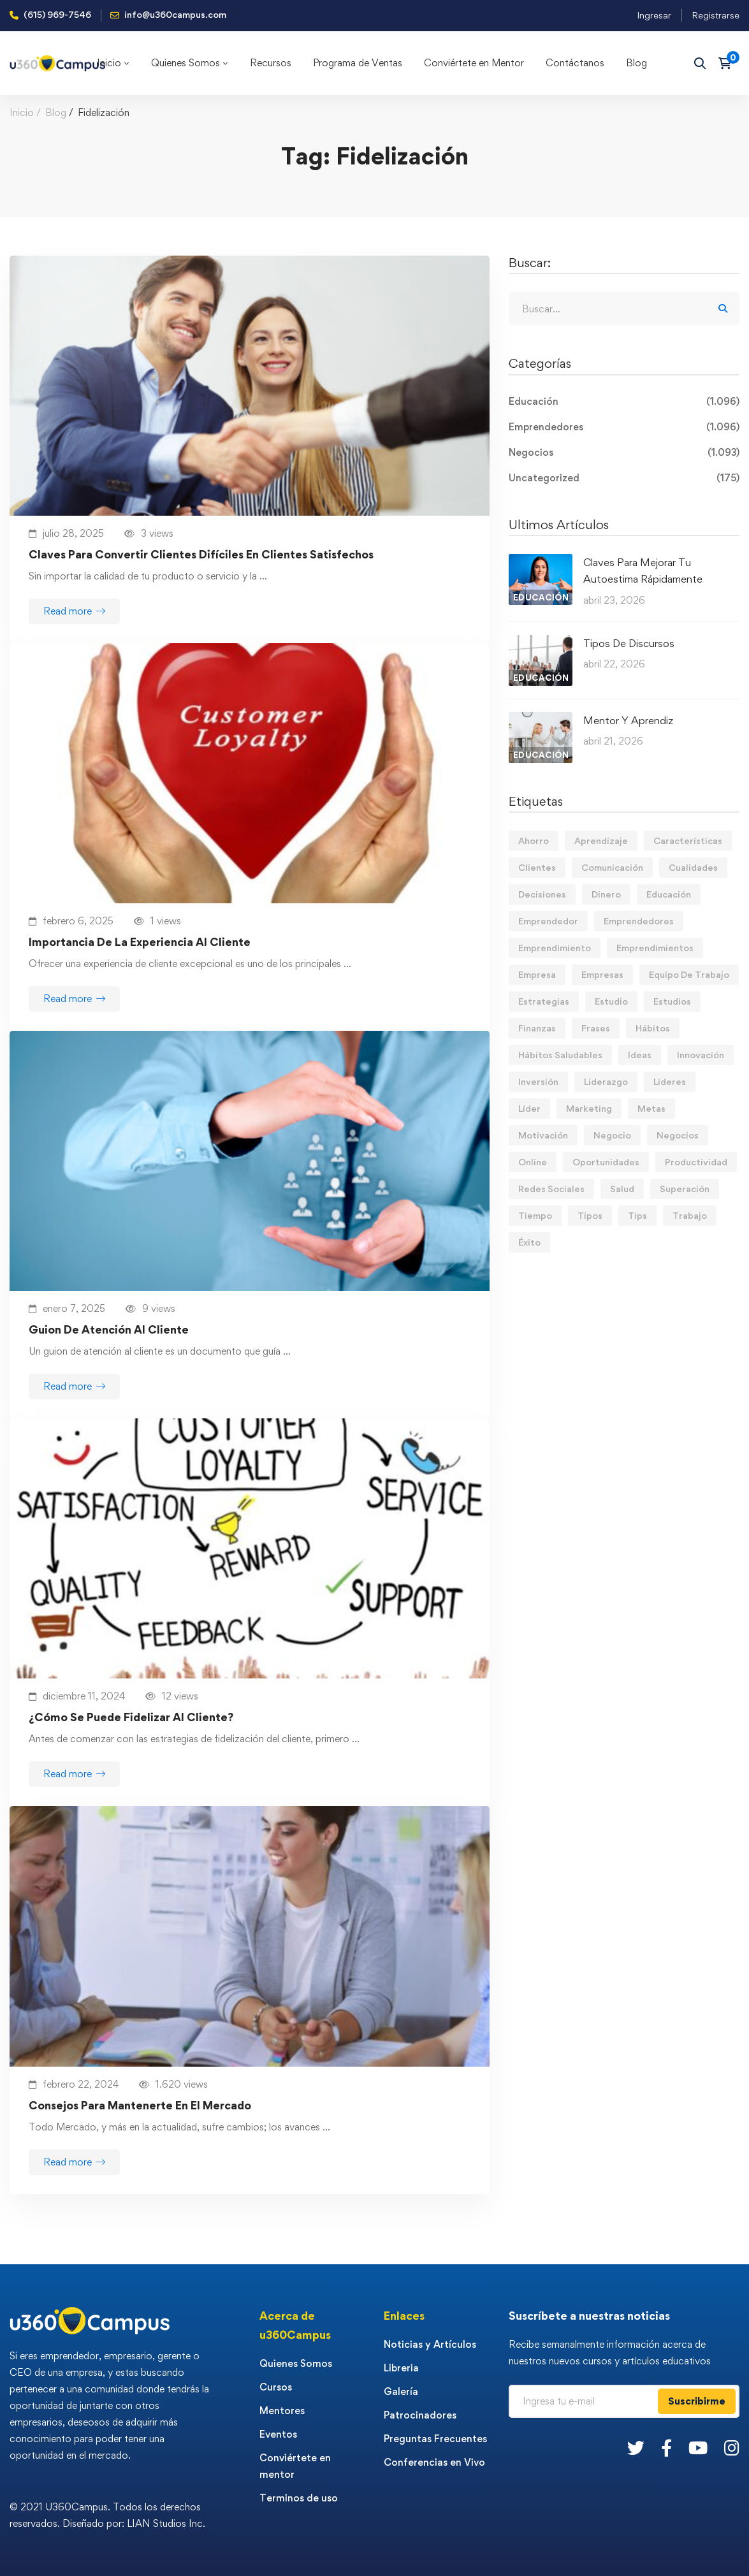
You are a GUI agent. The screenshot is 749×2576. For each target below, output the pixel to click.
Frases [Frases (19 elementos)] (595, 1027)
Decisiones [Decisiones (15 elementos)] (542, 894)
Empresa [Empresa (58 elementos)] (537, 974)
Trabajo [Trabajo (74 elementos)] (690, 1215)
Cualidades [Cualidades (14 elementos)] (693, 867)
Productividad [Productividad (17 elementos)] (696, 1161)
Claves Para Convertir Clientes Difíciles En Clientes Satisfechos (201, 554)
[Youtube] (698, 2447)
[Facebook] (666, 2447)
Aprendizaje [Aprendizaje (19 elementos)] (601, 840)
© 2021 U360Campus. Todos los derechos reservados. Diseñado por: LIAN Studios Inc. (107, 2515)
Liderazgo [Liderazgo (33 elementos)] (606, 1081)
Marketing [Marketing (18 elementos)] (589, 1108)
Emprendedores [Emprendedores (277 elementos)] (639, 920)
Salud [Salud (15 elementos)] (622, 1188)
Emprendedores (624, 427)
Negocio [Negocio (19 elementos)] (612, 1135)
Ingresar (654, 15)
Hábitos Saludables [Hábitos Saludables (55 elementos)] (560, 1054)
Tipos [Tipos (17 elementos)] (590, 1215)
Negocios (624, 452)
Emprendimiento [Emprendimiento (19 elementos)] (554, 947)
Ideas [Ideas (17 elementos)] (639, 1054)
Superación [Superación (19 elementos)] (684, 1188)
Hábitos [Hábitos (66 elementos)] (653, 1027)
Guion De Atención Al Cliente (109, 1329)
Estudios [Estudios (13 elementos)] (672, 1001)
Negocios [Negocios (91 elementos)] (678, 1135)
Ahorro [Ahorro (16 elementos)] (533, 840)
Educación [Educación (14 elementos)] (668, 894)
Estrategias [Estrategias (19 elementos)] (543, 1001)
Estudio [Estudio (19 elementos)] (611, 1001)
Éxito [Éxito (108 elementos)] (529, 1242)
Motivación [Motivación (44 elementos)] (543, 1135)
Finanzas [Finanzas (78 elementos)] (537, 1027)
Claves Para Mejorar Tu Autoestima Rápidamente (642, 570)
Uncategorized (624, 478)
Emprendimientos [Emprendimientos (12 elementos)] (655, 947)
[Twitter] (636, 2447)
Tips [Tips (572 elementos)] (637, 1215)
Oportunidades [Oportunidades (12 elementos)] (605, 1161)
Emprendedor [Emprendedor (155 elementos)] (548, 920)
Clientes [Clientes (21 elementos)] (537, 867)
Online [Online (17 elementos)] (532, 1161)
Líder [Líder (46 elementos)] (529, 1108)
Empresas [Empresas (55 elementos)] (602, 974)
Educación (624, 401)
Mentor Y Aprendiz (628, 720)
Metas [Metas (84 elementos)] (651, 1108)
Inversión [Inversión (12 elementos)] (538, 1081)
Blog (55, 112)
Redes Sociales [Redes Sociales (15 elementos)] (551, 1188)
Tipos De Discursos (628, 643)
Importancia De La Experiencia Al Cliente (140, 942)
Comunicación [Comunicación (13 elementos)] (612, 867)
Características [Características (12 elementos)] (687, 840)
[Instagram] (732, 2447)
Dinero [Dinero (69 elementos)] (606, 894)
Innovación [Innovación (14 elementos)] (700, 1054)
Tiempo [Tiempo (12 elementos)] (535, 1215)
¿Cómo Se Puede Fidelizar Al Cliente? (131, 1717)
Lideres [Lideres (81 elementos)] (669, 1081)
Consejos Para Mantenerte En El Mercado (140, 2105)
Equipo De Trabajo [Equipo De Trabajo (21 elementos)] (689, 974)
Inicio (22, 112)
